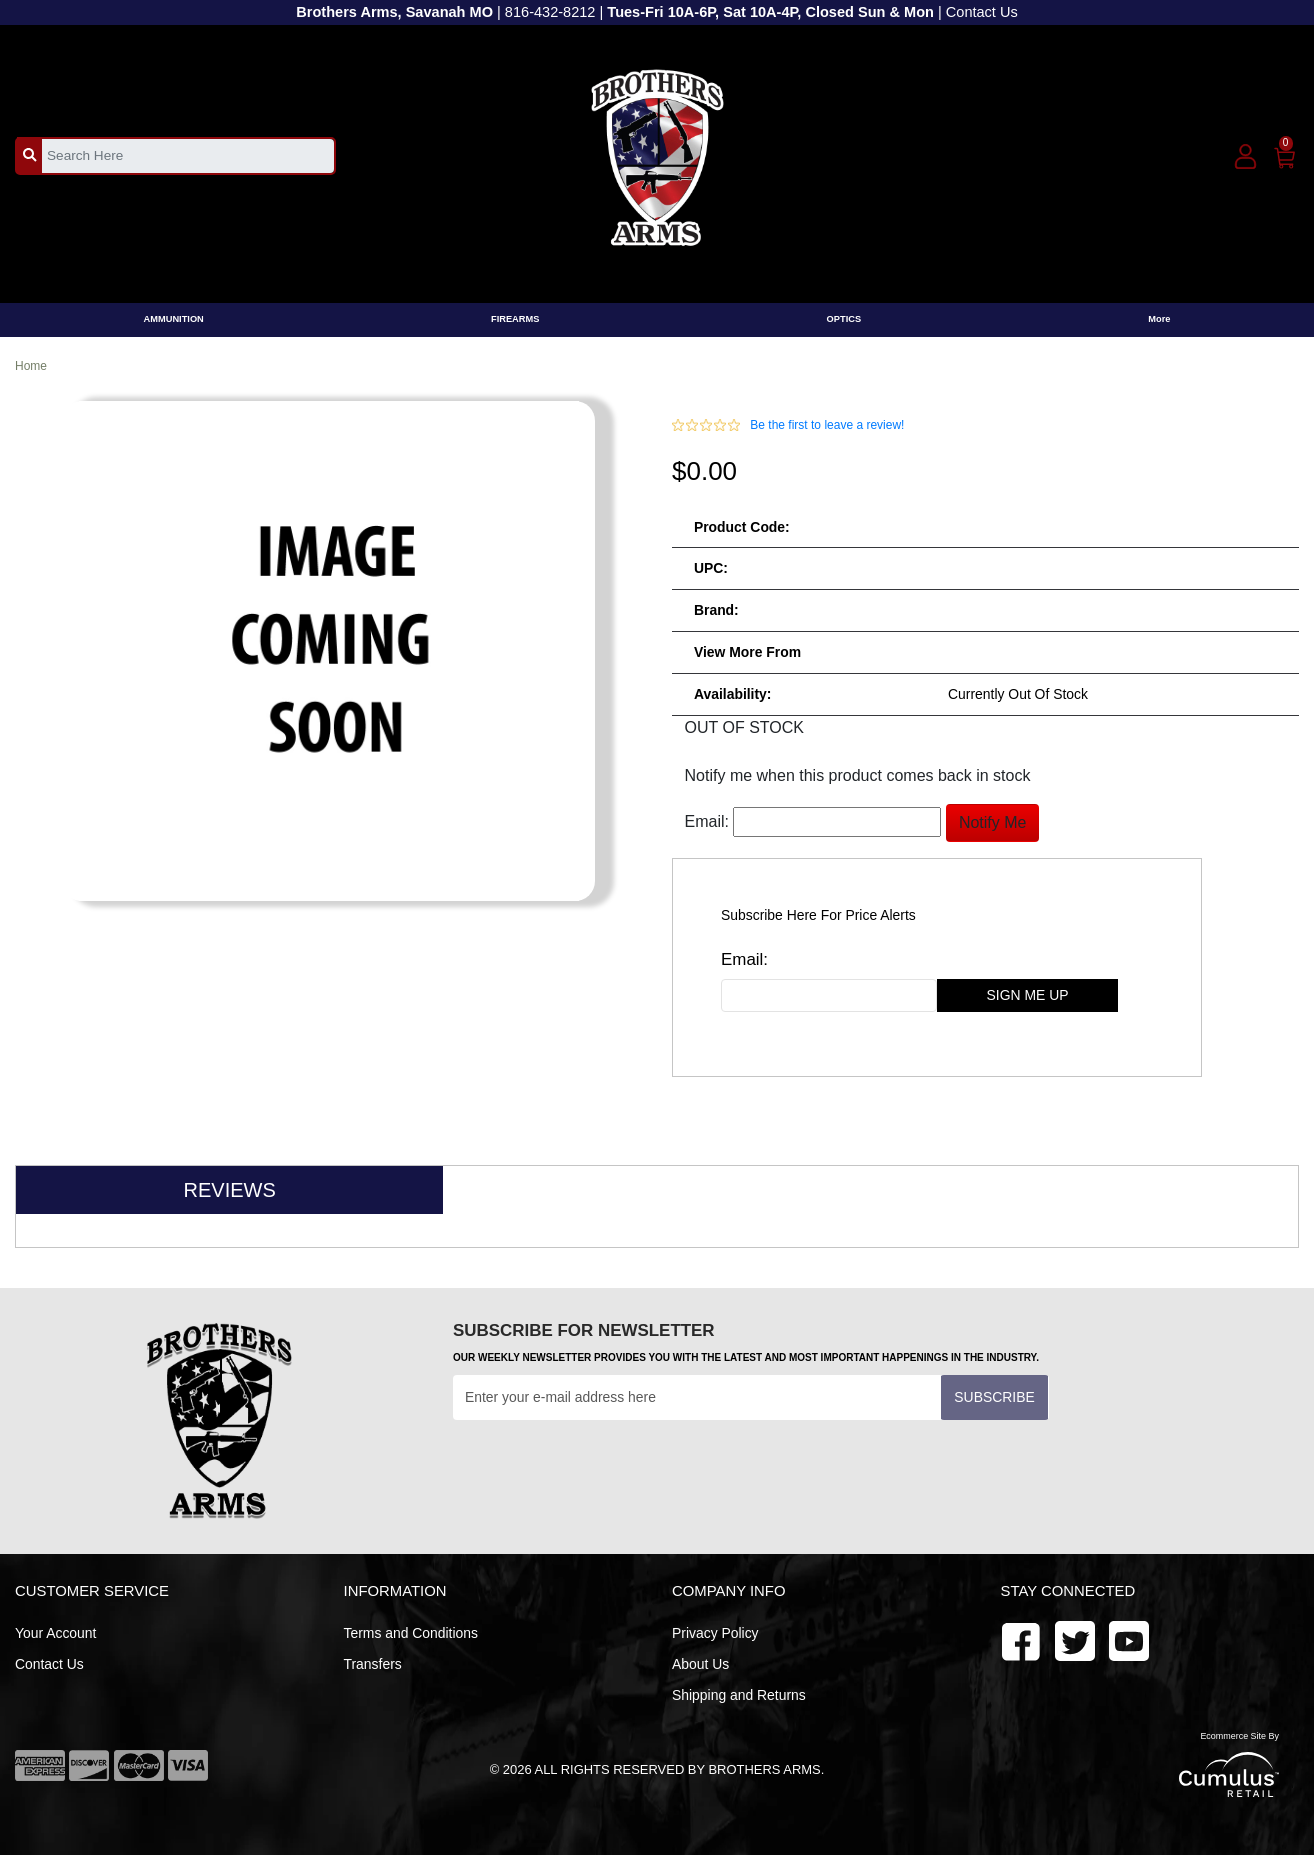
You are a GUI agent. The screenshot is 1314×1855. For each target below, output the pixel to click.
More (1159, 319)
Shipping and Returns (739, 1695)
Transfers (373, 1664)
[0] (1285, 154)
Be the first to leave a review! (827, 425)
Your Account (55, 1633)
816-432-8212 (550, 12)
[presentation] (605, 1469)
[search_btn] (29, 155)
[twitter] (1129, 1640)
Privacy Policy (715, 1633)
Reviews (230, 1190)
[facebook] (1021, 1640)
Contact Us (982, 12)
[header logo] (657, 154)
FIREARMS (515, 319)
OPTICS (844, 319)
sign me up (1028, 995)
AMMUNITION (174, 319)
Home (31, 366)
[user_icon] (1245, 157)
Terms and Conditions (411, 1633)
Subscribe (994, 1397)
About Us (700, 1664)
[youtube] (1075, 1640)
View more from (747, 652)
